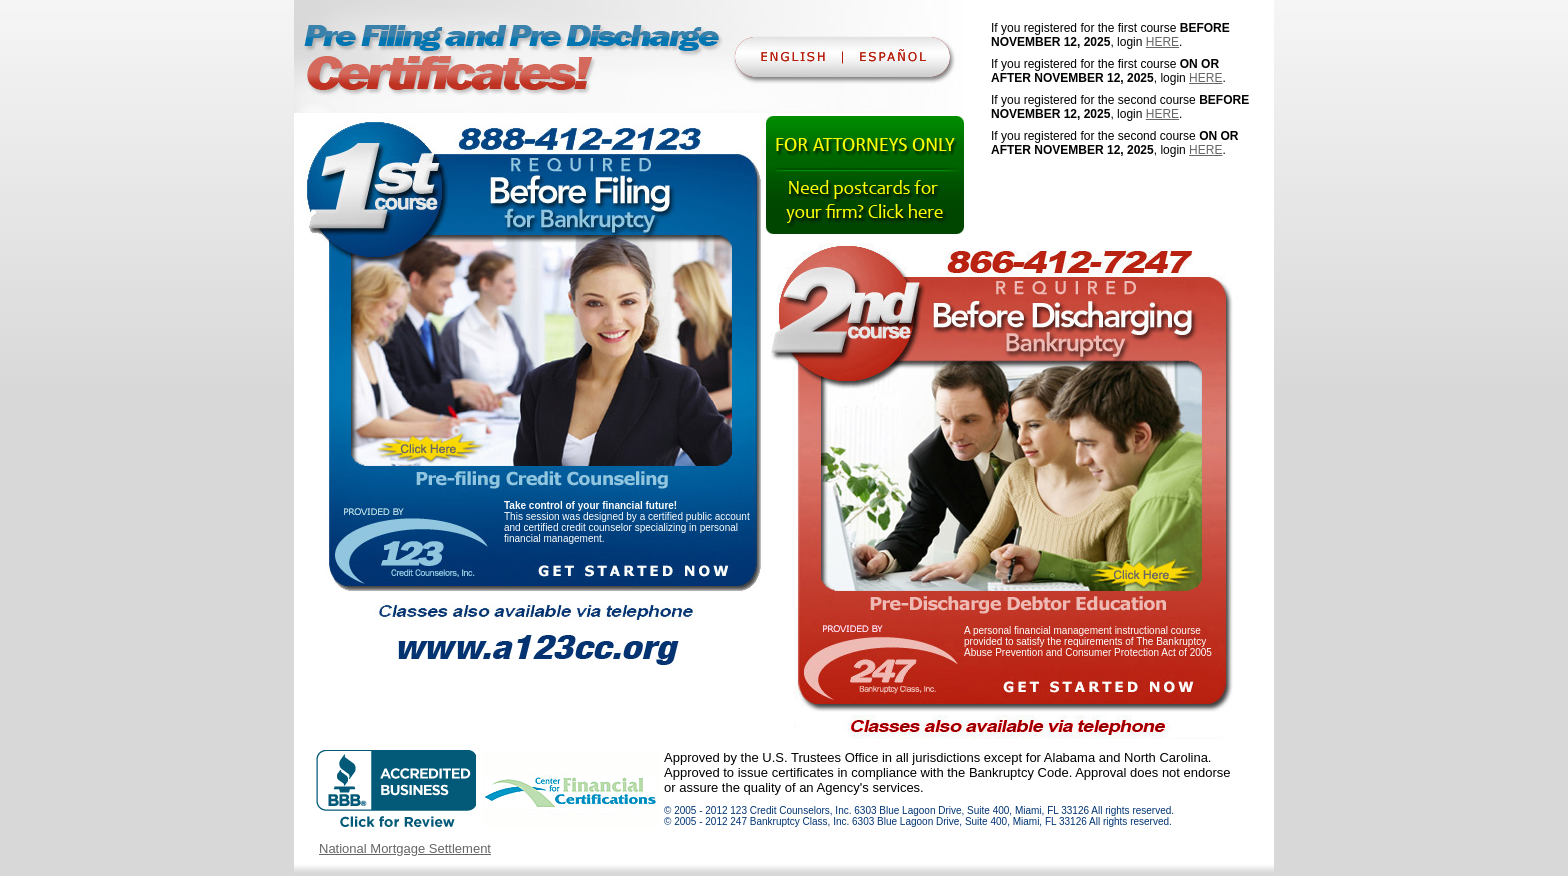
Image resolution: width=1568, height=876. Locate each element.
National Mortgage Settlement (405, 848)
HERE (1162, 42)
